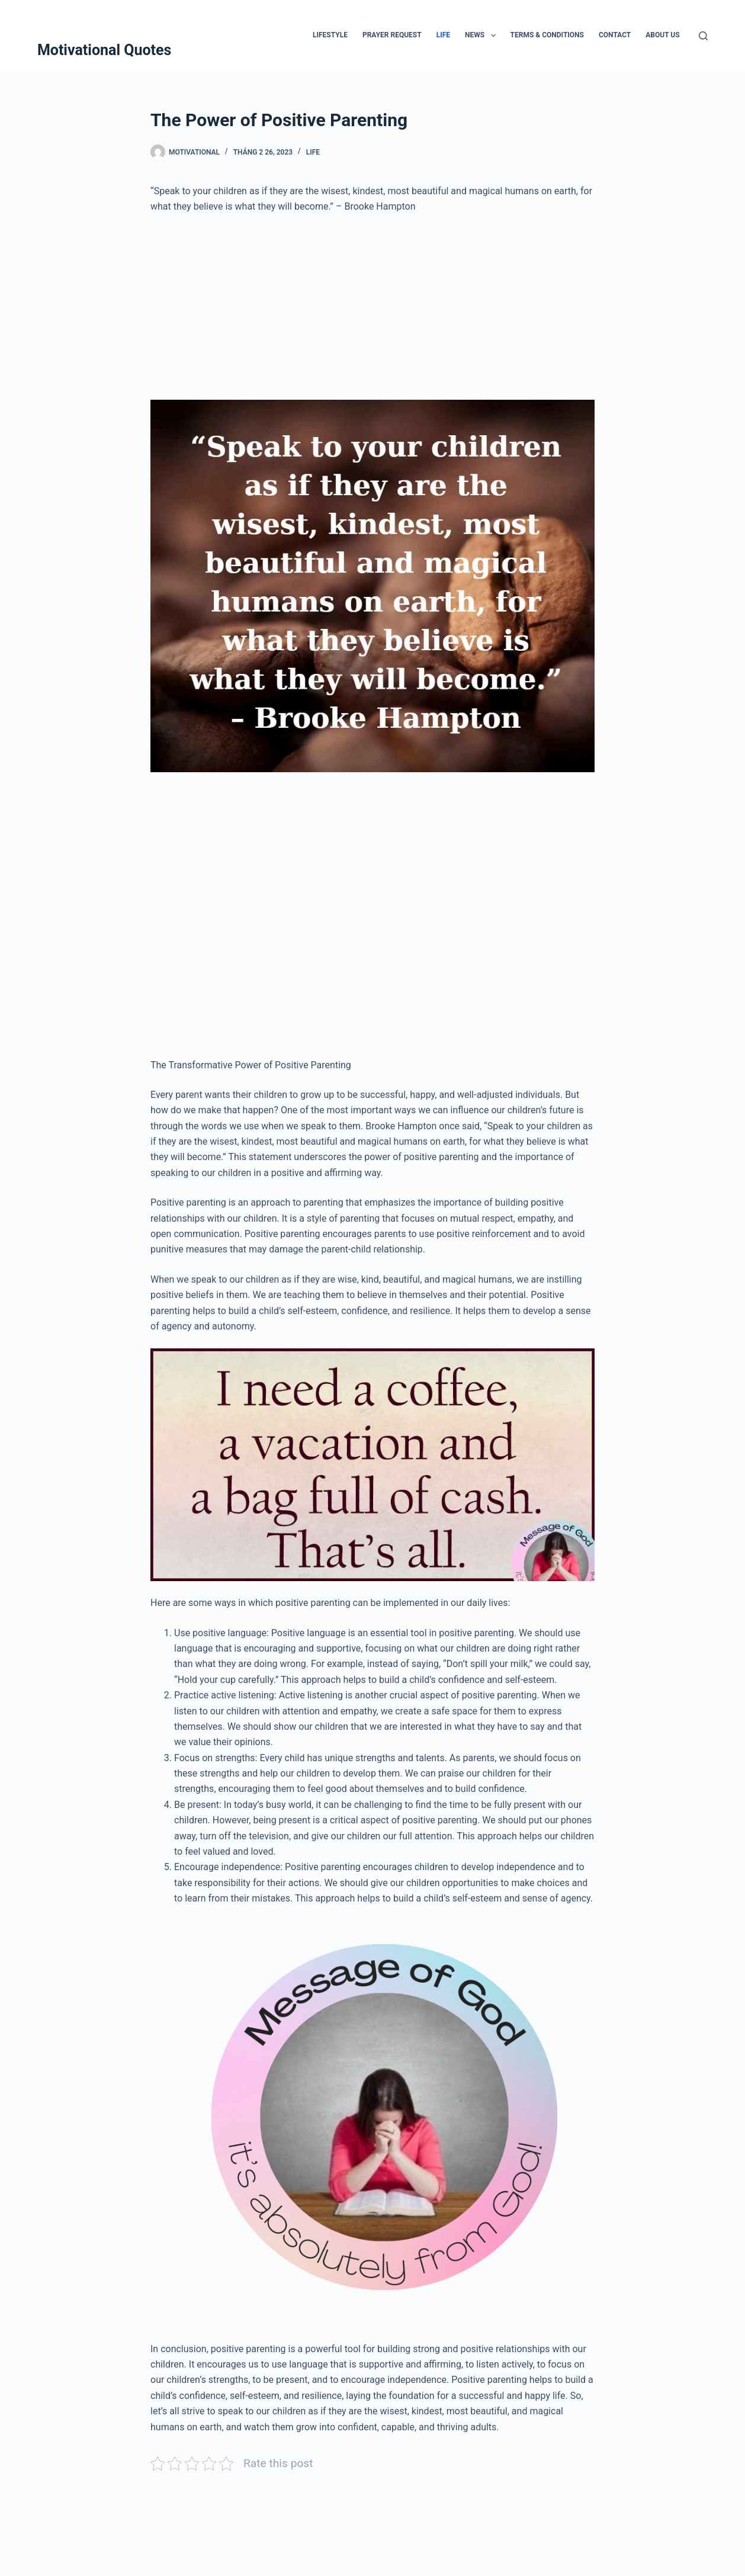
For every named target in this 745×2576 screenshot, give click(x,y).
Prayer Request (392, 35)
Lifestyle (330, 35)
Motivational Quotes (104, 50)
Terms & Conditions (547, 35)
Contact (615, 35)
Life (443, 35)
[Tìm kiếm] (703, 35)
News (482, 35)
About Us (662, 35)
